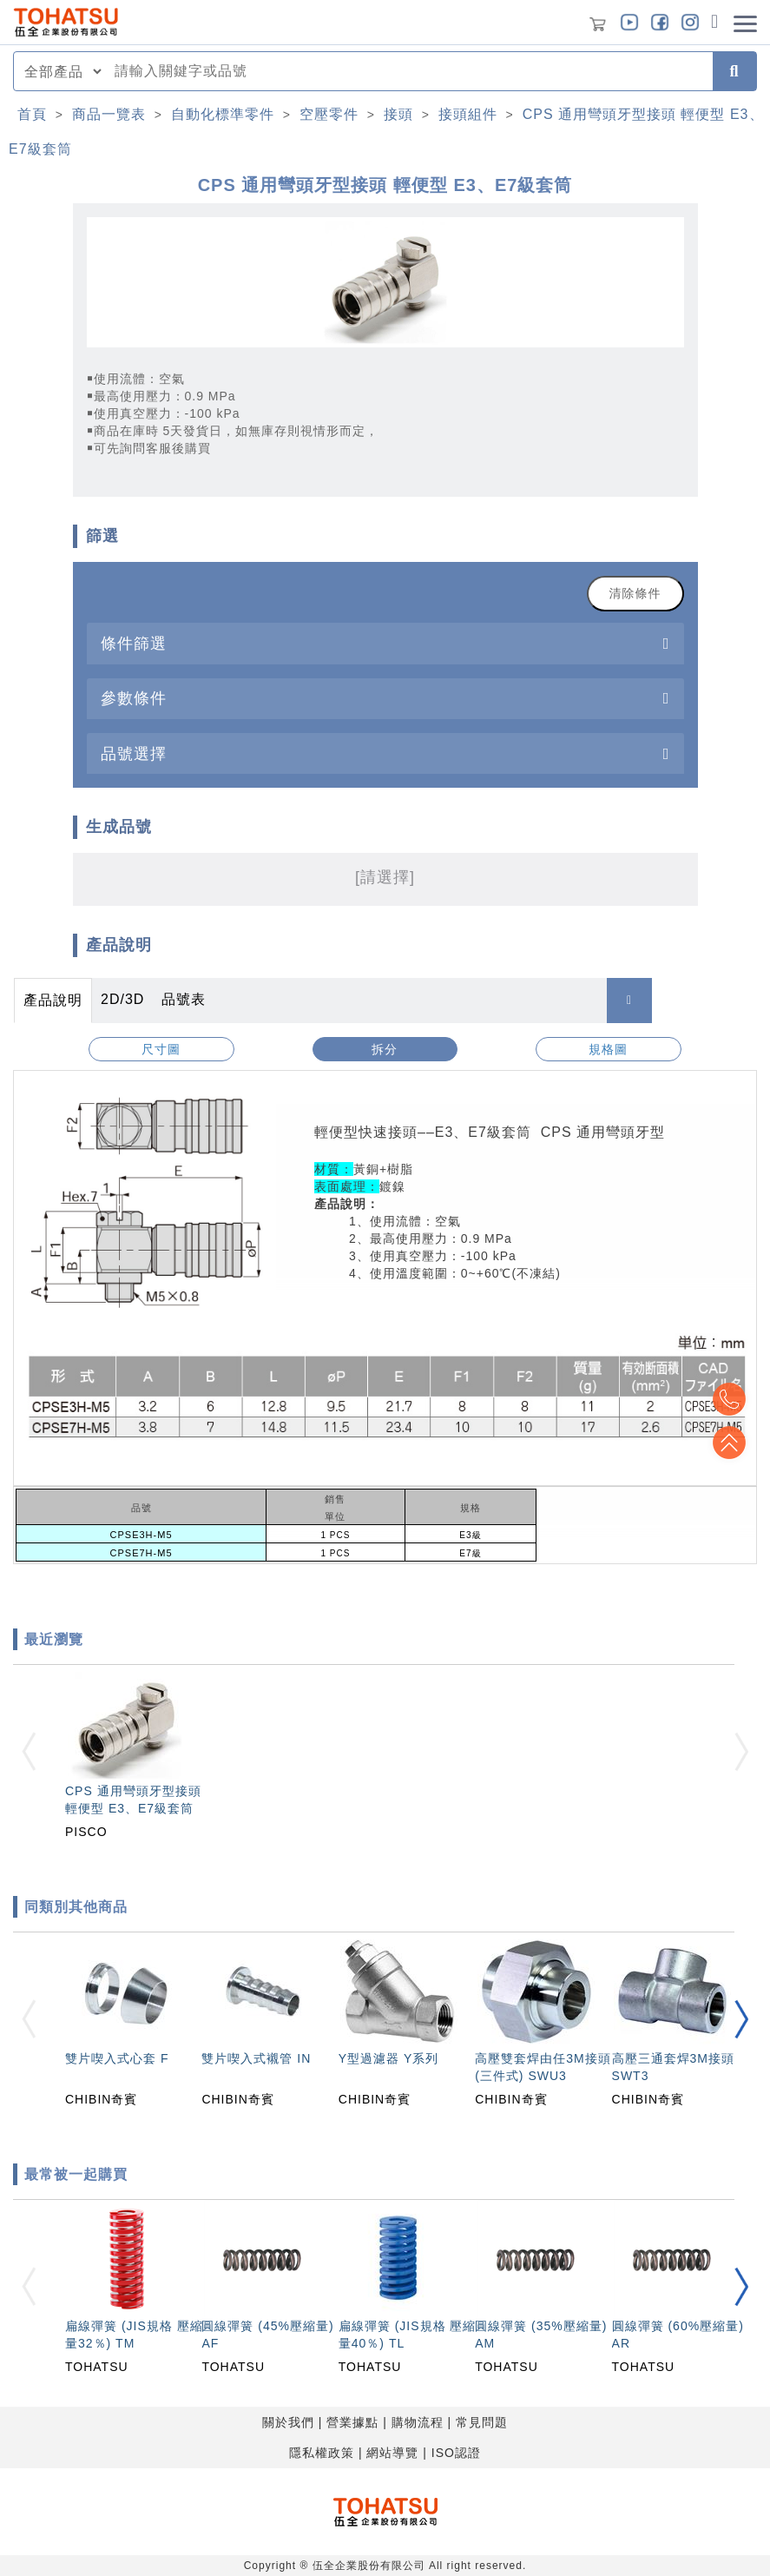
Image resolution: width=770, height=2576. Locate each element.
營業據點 (352, 2422)
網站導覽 (392, 2453)
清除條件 (635, 593)
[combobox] (408, 71)
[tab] (385, 643)
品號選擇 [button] (134, 753)
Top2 (726, 1399)
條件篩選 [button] (134, 643)
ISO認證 (456, 2453)
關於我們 (288, 2422)
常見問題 (482, 2422)
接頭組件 (467, 114)
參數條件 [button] (134, 698)
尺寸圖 (161, 1049)
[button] (741, 2018)
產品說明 (52, 1000)
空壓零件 (329, 114)
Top (726, 1442)
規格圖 (608, 1049)
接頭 (398, 114)
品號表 (183, 999)
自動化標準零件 (222, 114)
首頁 (32, 114)
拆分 (385, 1049)
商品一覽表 (109, 114)
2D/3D (122, 999)
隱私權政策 (321, 2453)
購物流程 (418, 2422)
